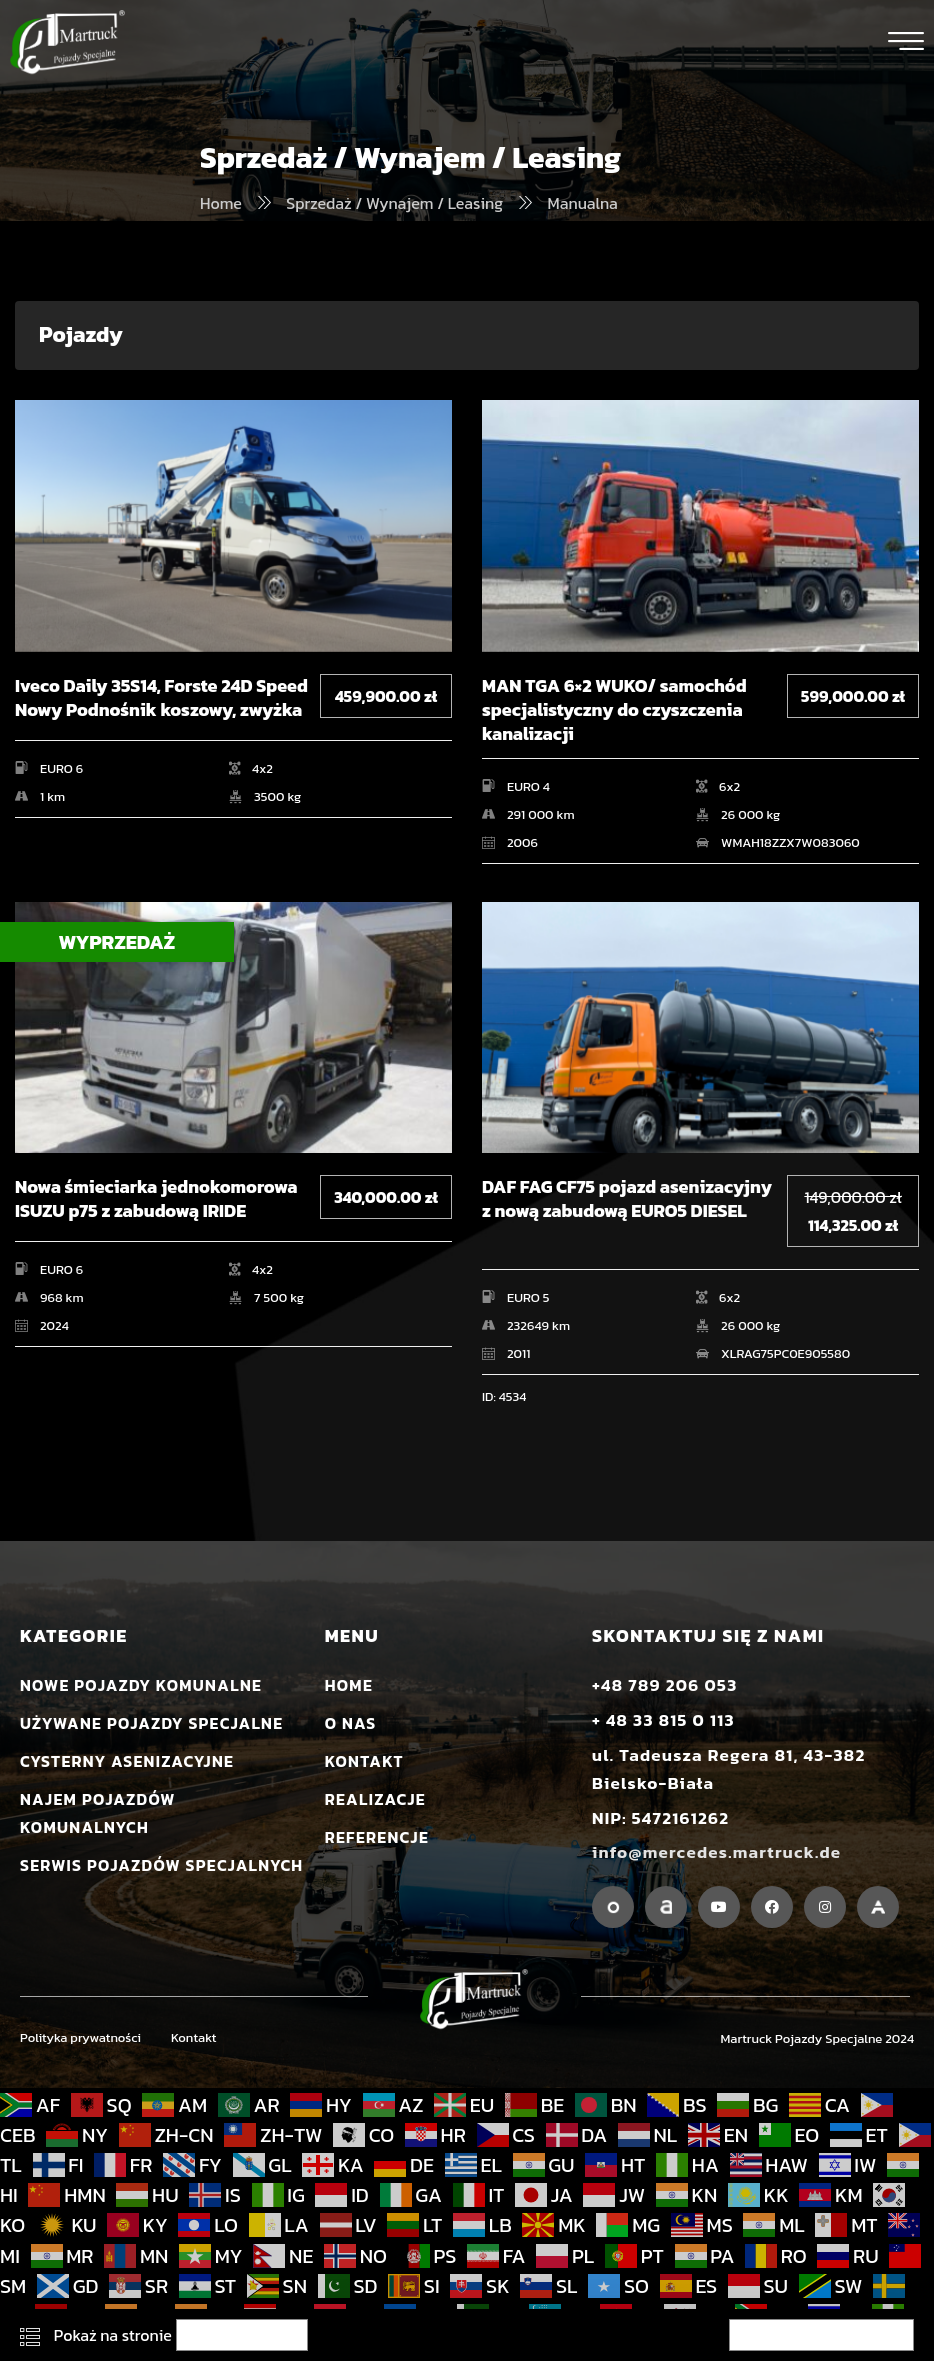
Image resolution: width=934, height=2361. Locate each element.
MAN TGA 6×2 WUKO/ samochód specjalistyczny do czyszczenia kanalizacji (614, 710)
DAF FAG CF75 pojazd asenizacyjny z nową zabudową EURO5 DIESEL (627, 1199)
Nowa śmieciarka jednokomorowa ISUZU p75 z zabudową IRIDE (156, 1199)
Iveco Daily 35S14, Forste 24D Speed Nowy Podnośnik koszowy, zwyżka (161, 698)
